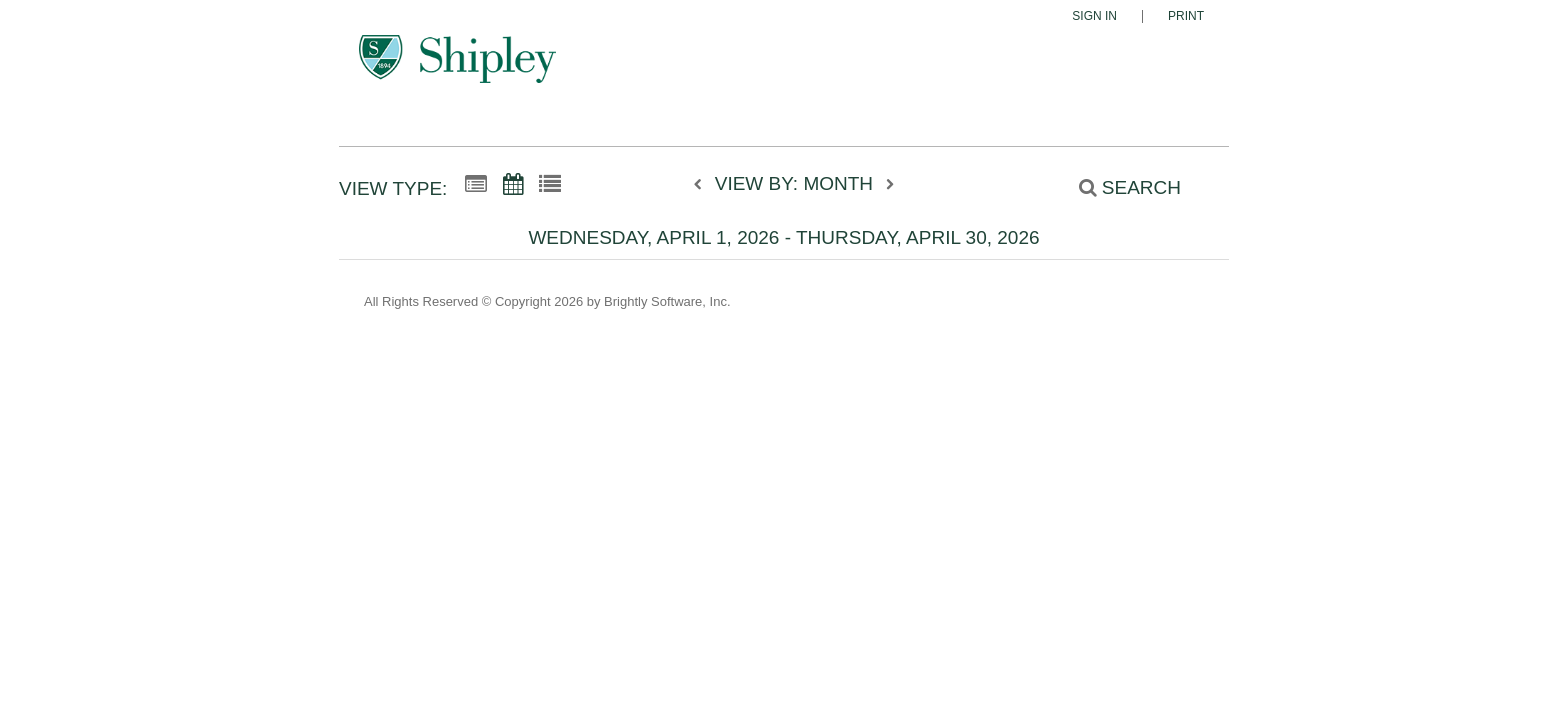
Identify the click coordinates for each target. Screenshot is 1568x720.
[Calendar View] (513, 185)
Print (1186, 16)
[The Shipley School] (457, 68)
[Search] (1119, 187)
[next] (890, 185)
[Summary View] (476, 185)
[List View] (550, 185)
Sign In (1094, 16)
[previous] (703, 185)
